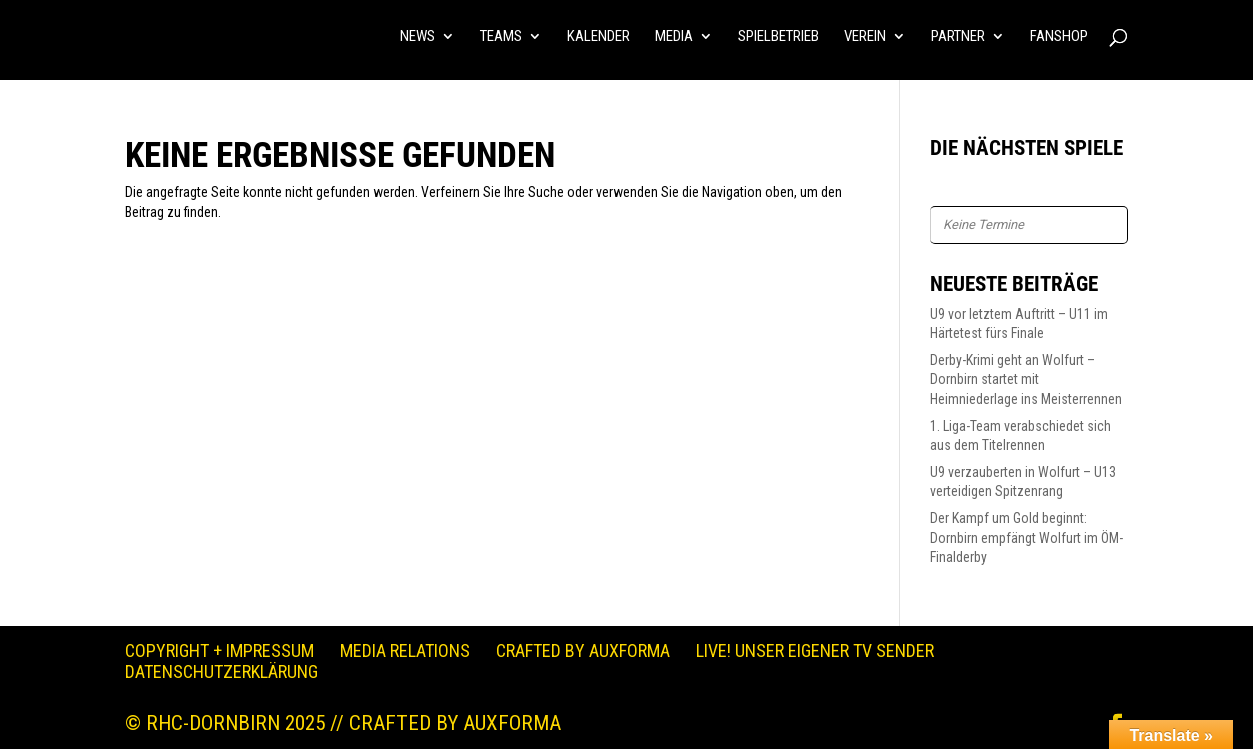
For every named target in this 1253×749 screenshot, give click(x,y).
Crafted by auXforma (583, 650)
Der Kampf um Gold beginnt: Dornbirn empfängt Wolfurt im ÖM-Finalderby (1026, 537)
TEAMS (501, 37)
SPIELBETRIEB (778, 37)
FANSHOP (1059, 37)
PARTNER (958, 37)
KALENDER (598, 37)
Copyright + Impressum (219, 650)
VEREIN (865, 37)
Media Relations (405, 650)
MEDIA (674, 37)
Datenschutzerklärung (221, 671)
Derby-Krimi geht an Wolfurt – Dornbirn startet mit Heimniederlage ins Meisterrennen (1026, 379)
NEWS (417, 37)
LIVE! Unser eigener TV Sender (815, 650)
